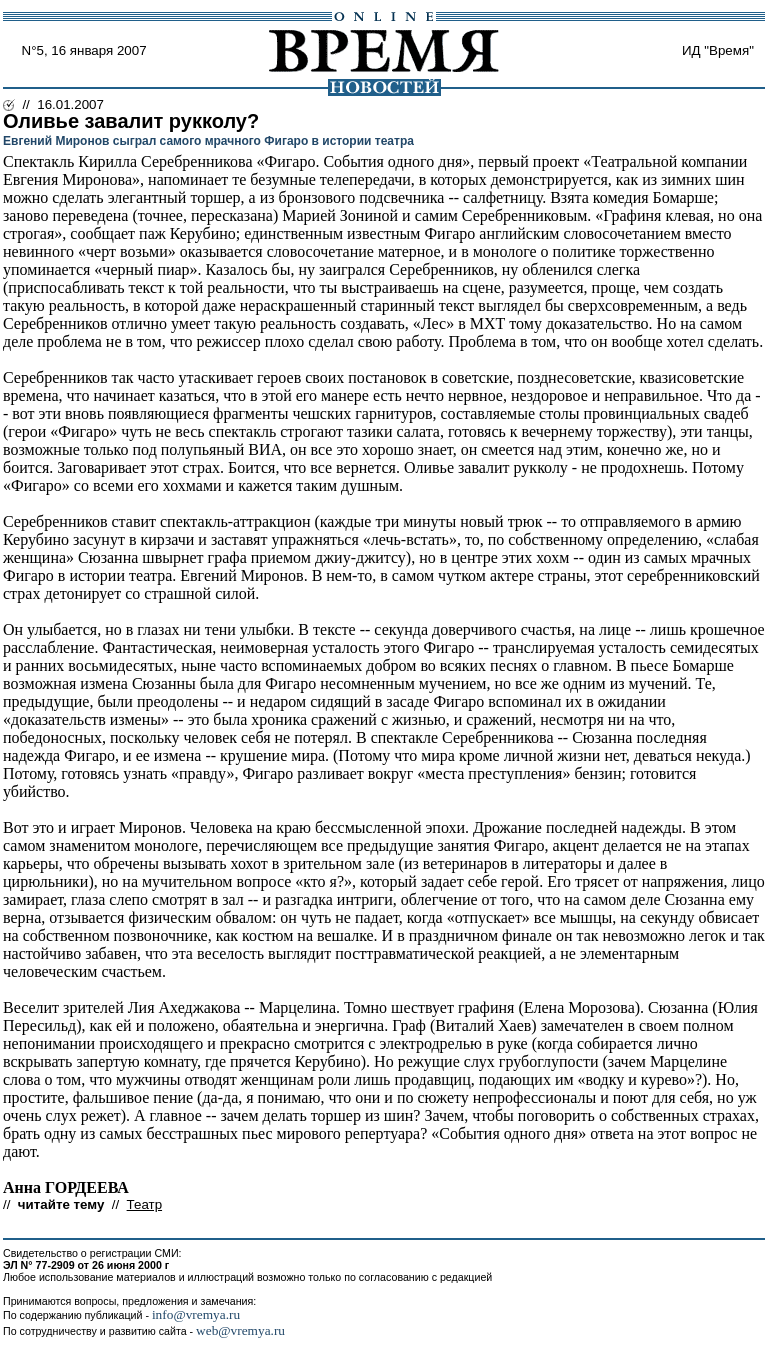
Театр (144, 1204)
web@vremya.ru (240, 1330)
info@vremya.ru (196, 1314)
